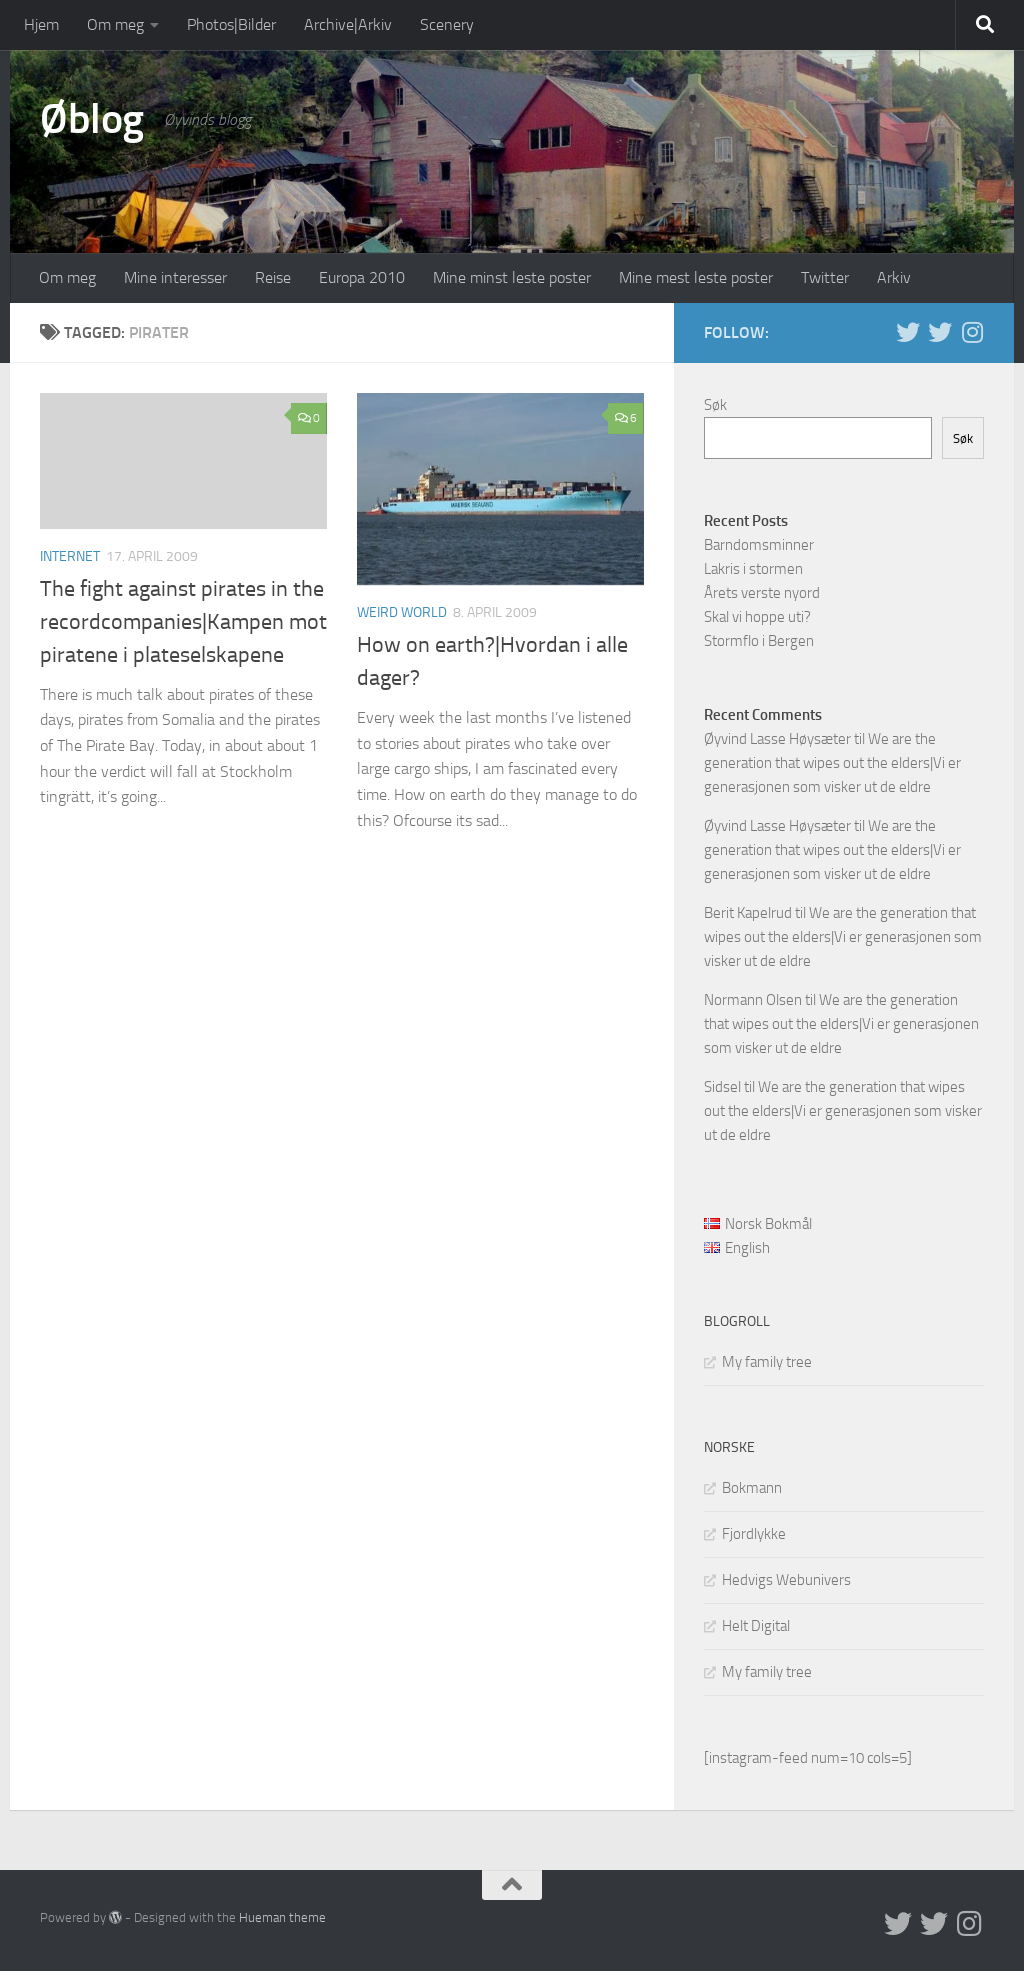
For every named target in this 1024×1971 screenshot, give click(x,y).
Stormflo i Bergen (759, 641)
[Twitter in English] (908, 332)
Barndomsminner (759, 545)
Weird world (402, 612)
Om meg (115, 24)
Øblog (92, 119)
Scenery (447, 24)
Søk (715, 405)
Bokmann (752, 1488)
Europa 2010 (362, 277)
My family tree (767, 1362)
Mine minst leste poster (512, 277)
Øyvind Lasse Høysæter (777, 739)
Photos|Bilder (231, 24)
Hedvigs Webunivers (786, 1580)
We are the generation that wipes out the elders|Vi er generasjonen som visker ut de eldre (832, 763)
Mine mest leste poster (696, 277)
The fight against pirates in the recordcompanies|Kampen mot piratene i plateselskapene (183, 622)
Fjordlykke (754, 1534)
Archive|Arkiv (348, 24)
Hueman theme (282, 1917)
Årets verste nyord (762, 593)
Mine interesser (175, 277)
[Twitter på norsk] (940, 332)
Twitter (825, 277)
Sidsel (722, 1087)
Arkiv (894, 277)
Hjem (41, 24)
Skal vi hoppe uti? (757, 617)
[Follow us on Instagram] (972, 332)
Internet (70, 556)
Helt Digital (756, 1626)
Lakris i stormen (753, 569)
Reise (273, 277)
